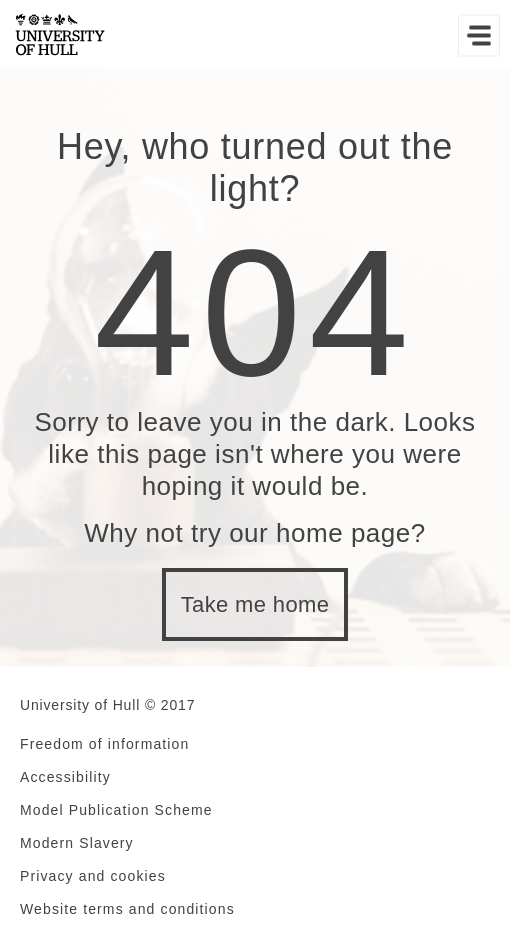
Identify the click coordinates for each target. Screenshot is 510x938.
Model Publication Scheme (116, 810)
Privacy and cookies (93, 876)
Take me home (255, 604)
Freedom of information (104, 744)
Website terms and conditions (127, 909)
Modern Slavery (77, 843)
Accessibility (65, 777)
